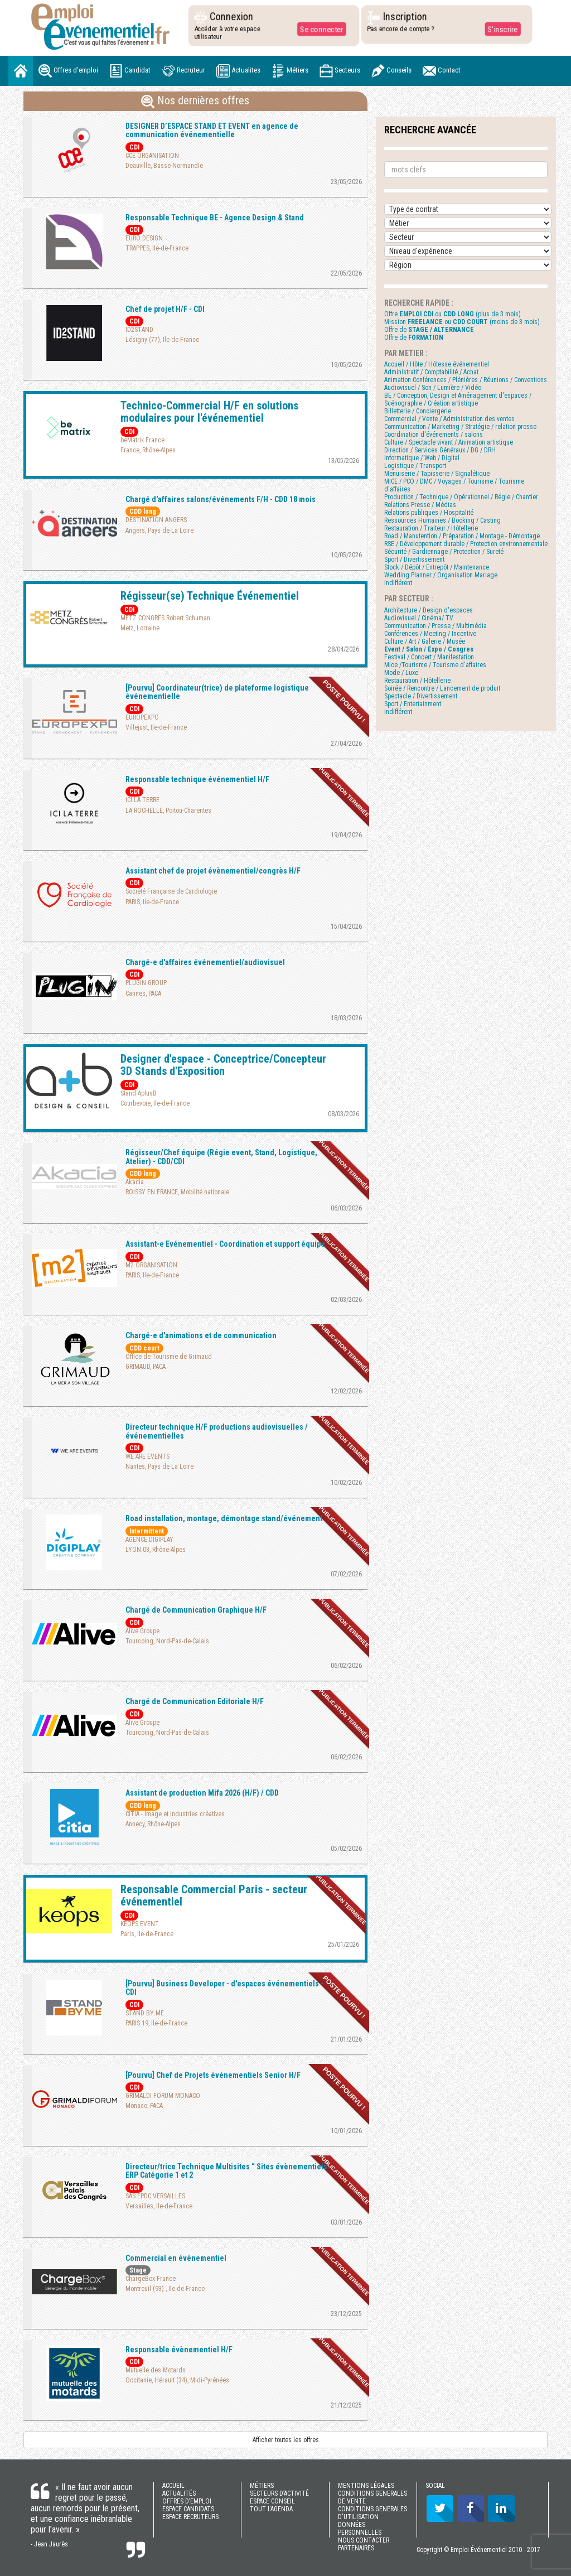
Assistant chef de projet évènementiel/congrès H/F (213, 870)
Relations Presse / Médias (420, 505)
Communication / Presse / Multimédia (435, 626)
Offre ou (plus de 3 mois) (452, 314)
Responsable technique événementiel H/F (197, 779)
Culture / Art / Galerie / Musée (424, 641)
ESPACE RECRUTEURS (190, 2517)
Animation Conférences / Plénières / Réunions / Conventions (465, 380)
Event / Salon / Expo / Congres (428, 649)
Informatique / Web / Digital (421, 458)
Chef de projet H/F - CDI (165, 309)
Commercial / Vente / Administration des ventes (449, 419)
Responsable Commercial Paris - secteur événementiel (213, 1895)
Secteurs (340, 71)
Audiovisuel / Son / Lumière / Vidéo (432, 388)
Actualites (238, 71)
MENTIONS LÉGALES (366, 2486)
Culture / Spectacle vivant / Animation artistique (448, 442)
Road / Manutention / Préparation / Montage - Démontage (462, 536)
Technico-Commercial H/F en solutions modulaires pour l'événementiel (209, 411)
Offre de (429, 330)
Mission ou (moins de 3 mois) (462, 322)
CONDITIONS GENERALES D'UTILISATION (372, 2513)
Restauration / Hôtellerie (417, 680)
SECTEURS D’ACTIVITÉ (279, 2493)
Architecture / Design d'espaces (428, 610)
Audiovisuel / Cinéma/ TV (418, 618)
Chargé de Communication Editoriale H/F (194, 1701)
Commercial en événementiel (175, 2258)
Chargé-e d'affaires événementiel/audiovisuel (205, 962)
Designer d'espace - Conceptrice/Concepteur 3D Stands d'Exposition (223, 1065)
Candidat (130, 71)
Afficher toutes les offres (286, 2440)
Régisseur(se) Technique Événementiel (209, 595)
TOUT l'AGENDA (271, 2509)
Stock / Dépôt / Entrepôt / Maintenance (436, 567)
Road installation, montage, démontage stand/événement (223, 1518)
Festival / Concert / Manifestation (429, 657)
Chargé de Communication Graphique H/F (196, 1609)
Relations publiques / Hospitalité (428, 513)
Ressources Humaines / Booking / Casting (442, 520)
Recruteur (183, 71)
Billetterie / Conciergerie (417, 411)
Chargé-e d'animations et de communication (201, 1335)
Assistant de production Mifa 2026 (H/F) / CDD (202, 1792)
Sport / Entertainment (412, 704)
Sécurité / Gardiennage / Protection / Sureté (444, 552)
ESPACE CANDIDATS (188, 2509)
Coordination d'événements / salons (433, 434)
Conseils (391, 71)
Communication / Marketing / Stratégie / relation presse (460, 427)
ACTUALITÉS (179, 2493)
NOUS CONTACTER (363, 2540)
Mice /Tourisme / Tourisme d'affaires (435, 665)
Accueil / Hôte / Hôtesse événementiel (436, 364)
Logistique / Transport (415, 466)
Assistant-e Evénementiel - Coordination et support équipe (225, 1243)
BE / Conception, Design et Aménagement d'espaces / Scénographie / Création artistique (457, 399)
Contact (442, 71)
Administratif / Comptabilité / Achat (431, 372)
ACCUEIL (173, 2486)
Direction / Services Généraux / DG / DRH (440, 450)
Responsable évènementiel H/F (179, 2349)
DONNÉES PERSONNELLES (359, 2528)
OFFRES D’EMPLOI (186, 2501)
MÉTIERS (262, 2486)
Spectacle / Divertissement (420, 696)
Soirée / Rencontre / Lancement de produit (442, 688)
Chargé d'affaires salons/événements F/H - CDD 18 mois (220, 499)
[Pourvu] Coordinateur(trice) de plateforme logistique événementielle (217, 692)
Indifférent (398, 583)
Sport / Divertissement (414, 559)
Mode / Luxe (401, 673)
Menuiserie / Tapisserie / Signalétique (437, 473)
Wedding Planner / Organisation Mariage (440, 575)
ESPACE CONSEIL (272, 2501)
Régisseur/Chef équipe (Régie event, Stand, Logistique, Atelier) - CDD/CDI (221, 1156)
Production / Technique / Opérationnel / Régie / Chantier (461, 497)
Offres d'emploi (68, 71)
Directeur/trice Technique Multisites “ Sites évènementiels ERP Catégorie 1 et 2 (226, 2170)
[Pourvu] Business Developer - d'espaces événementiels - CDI (224, 1987)
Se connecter (320, 29)
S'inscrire (501, 29)
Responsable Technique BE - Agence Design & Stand (214, 217)
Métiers (290, 71)
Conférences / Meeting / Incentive (430, 634)
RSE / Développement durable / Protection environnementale (466, 544)
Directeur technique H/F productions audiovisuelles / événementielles (216, 1431)
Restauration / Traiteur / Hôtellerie (431, 528)
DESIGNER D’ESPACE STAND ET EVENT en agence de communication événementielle (211, 130)
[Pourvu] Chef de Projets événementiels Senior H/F (213, 2075)
